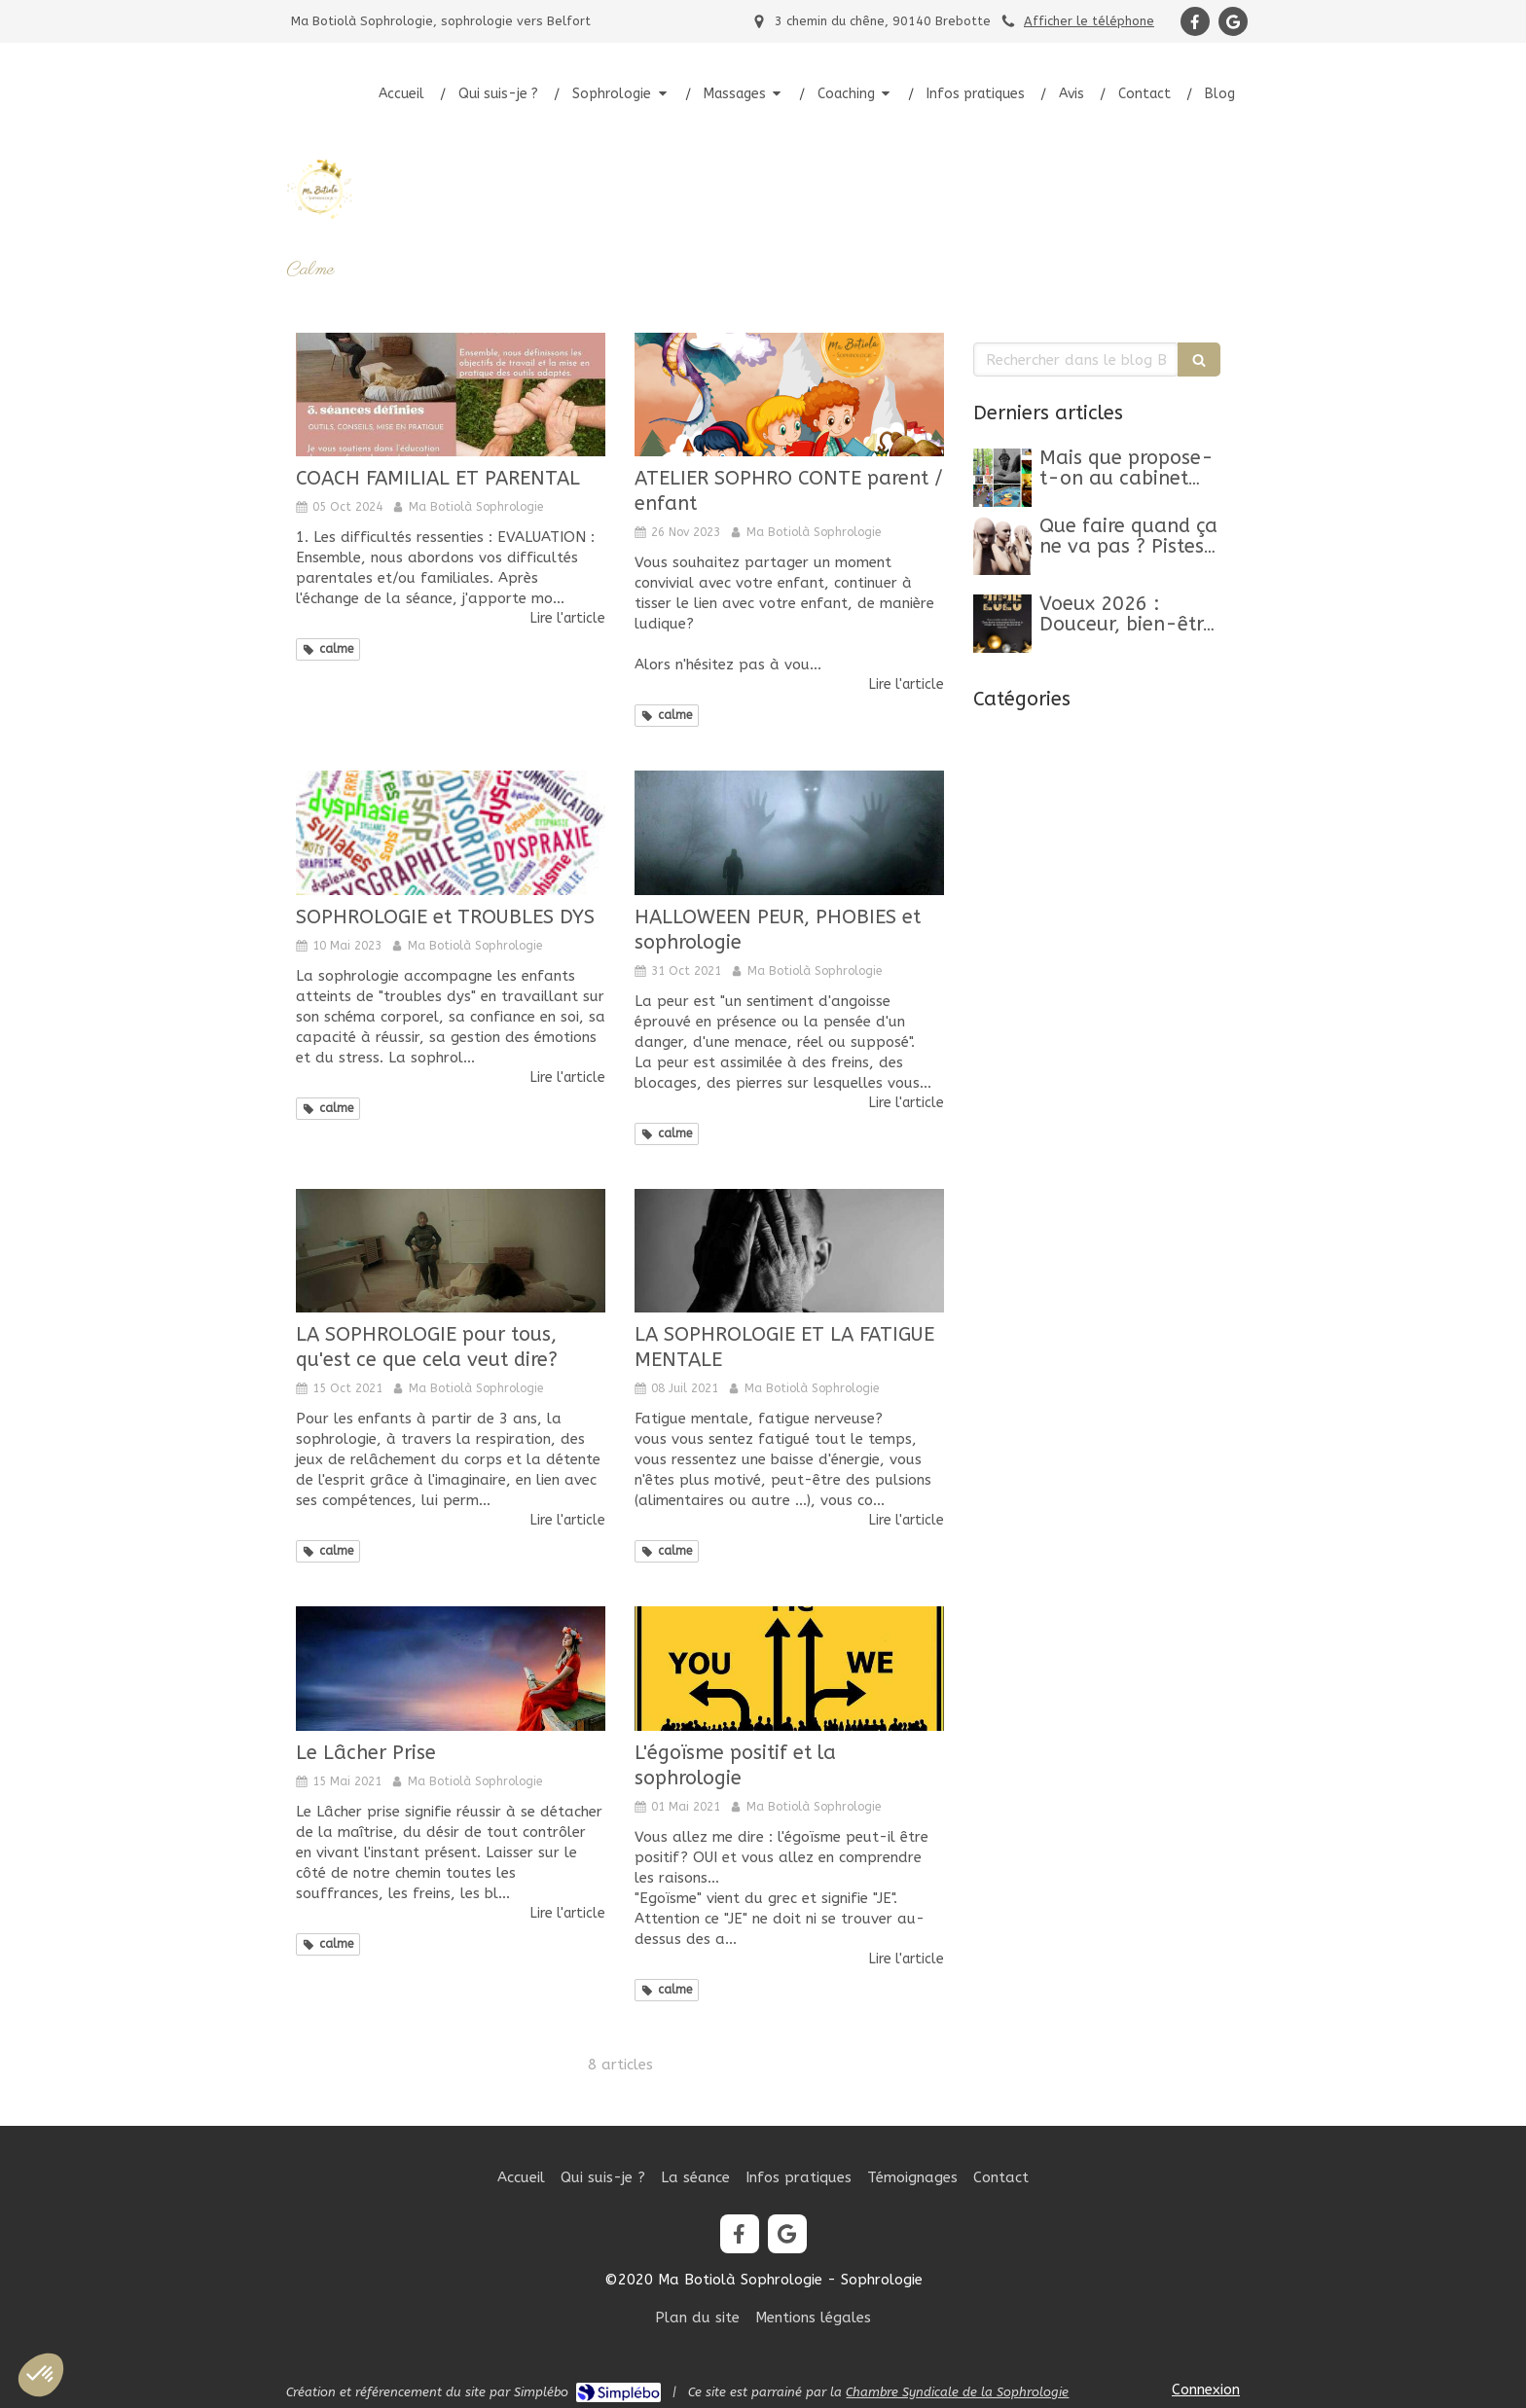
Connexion (1206, 2389)
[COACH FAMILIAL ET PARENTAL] (450, 394)
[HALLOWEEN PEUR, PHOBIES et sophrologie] (789, 832)
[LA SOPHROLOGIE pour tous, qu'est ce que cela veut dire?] (450, 1250)
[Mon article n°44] (1002, 478)
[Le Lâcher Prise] (450, 1668)
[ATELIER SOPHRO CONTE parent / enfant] (789, 394)
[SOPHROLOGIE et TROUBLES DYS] (450, 832)
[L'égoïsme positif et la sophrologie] (789, 1668)
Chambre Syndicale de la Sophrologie (957, 2392)
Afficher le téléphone (1089, 21)
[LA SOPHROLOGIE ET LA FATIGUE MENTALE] (789, 1250)
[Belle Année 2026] (1002, 623)
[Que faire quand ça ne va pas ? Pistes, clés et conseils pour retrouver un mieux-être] (1002, 546)
